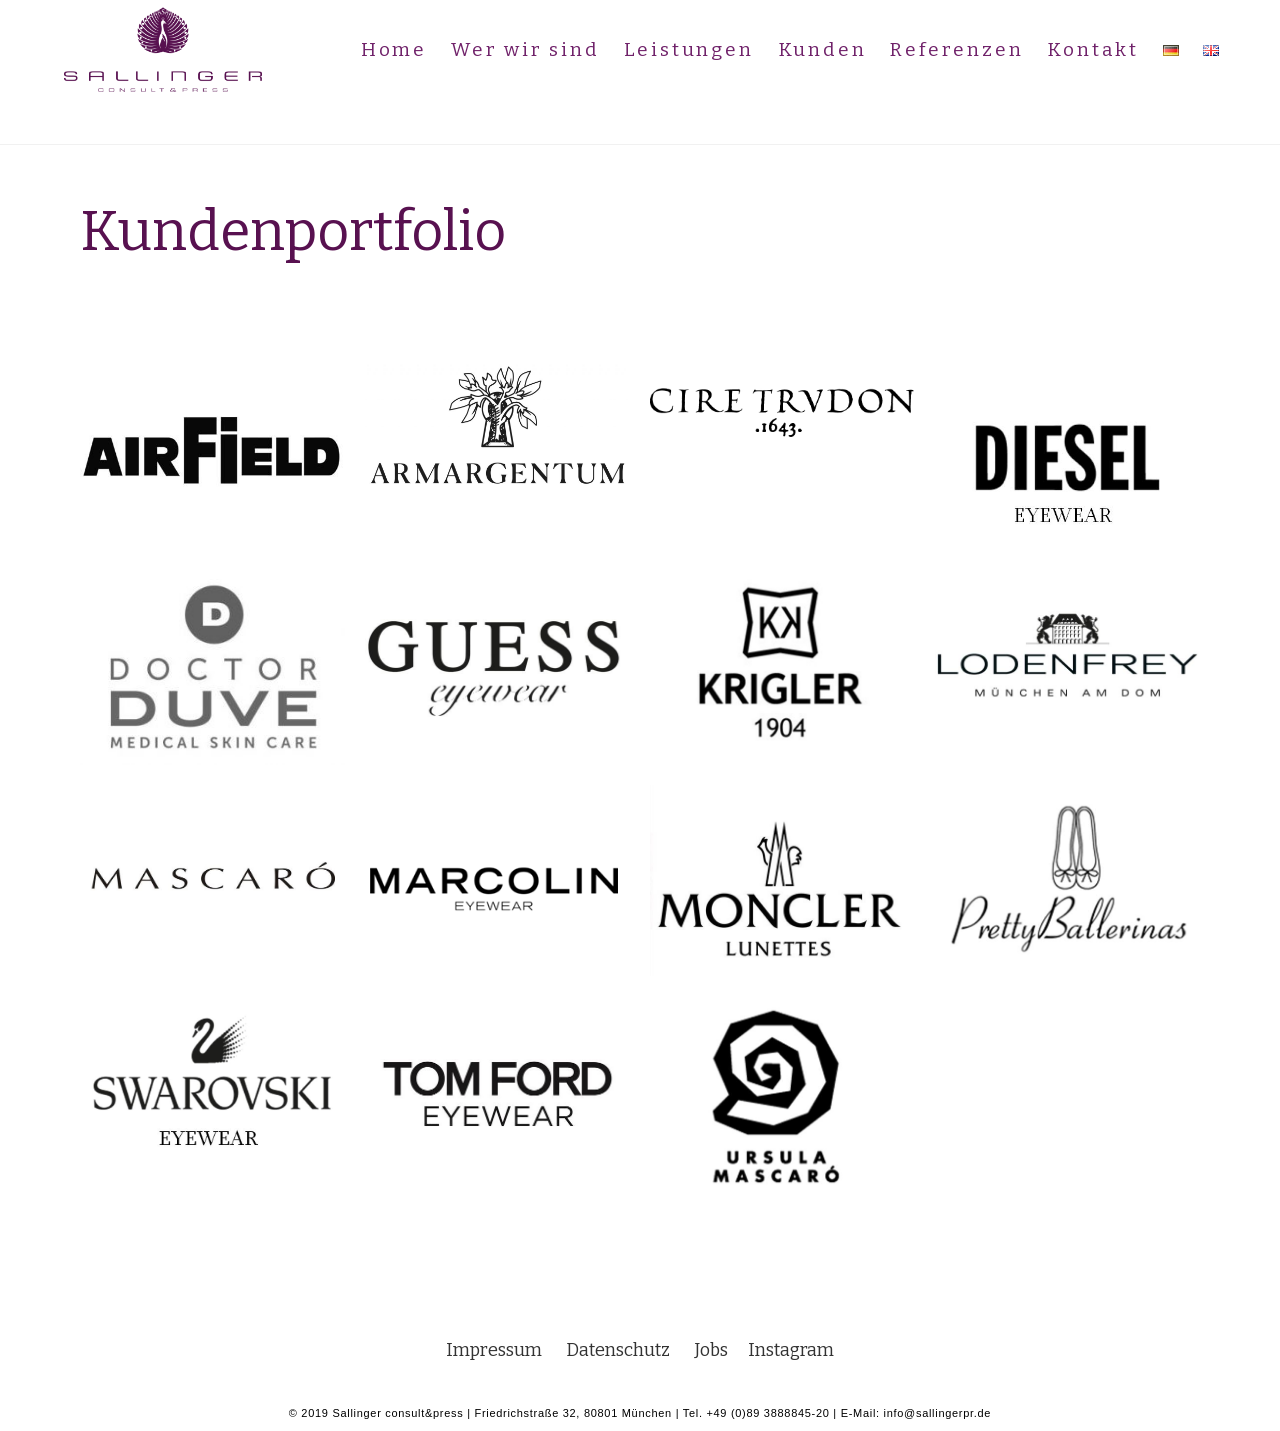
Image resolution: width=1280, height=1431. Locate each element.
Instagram (794, 1350)
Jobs (718, 1350)
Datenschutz (617, 1350)
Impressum (501, 1350)
